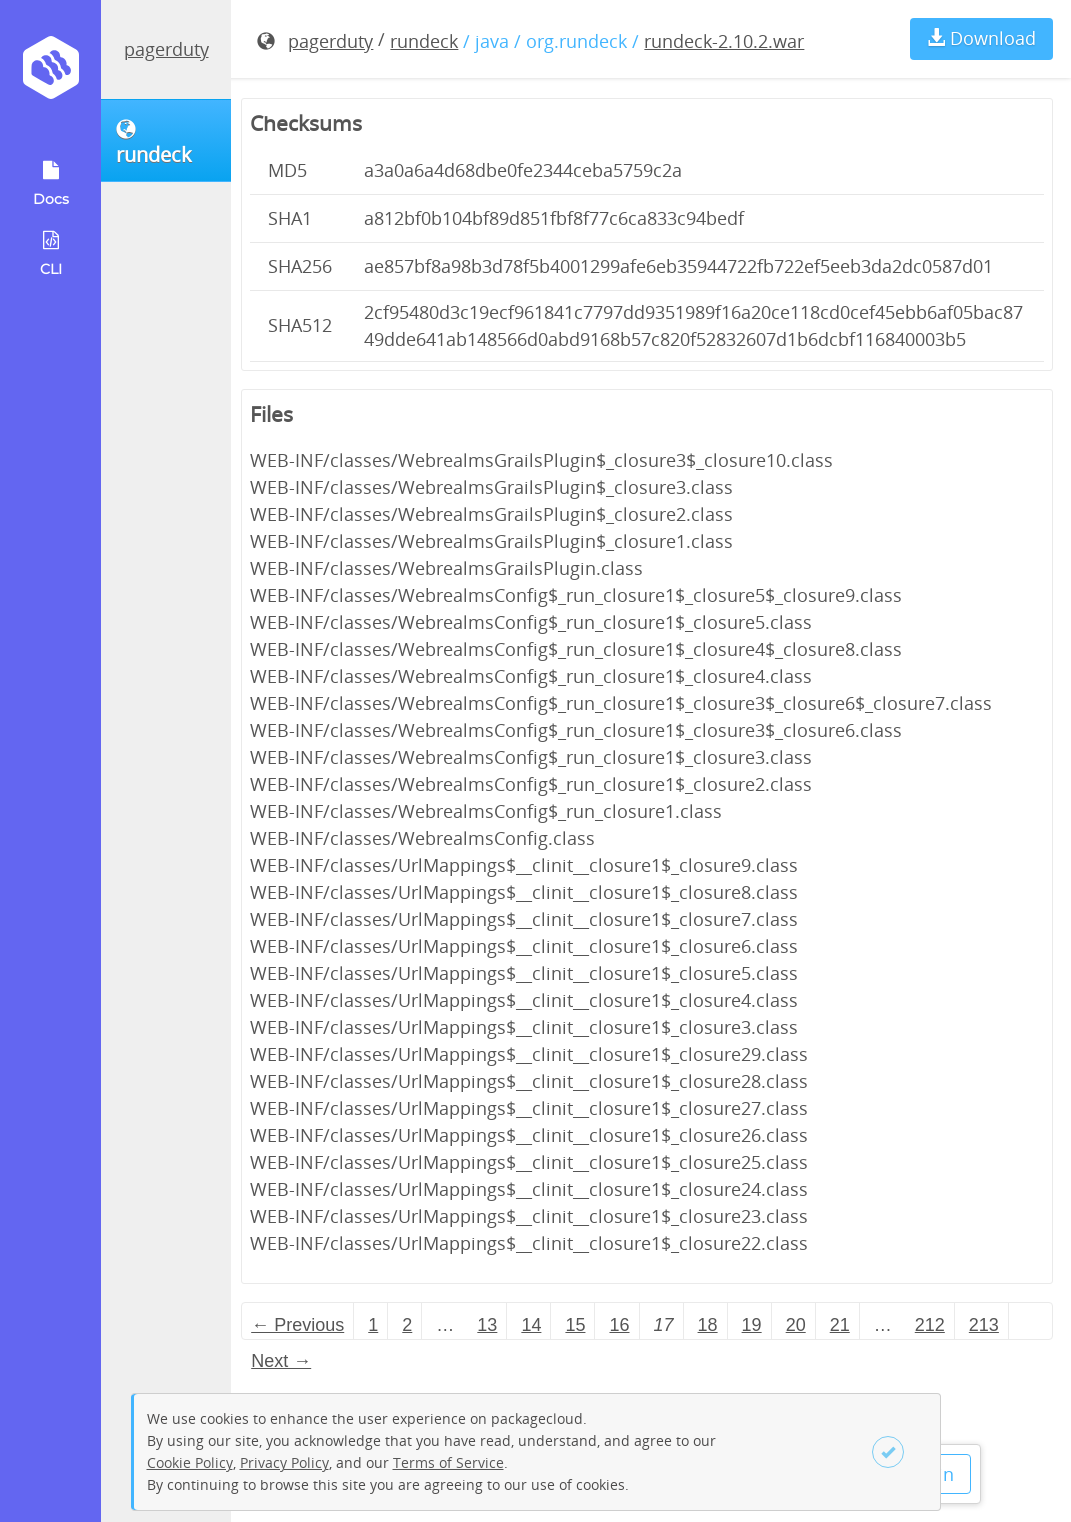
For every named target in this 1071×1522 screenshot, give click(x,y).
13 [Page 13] (487, 1325)
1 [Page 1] (373, 1325)
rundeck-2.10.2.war (724, 41)
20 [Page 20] (796, 1325)
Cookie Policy (190, 1462)
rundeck (424, 41)
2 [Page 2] (407, 1325)
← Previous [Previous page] (297, 1325)
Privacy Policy (284, 1462)
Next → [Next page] (281, 1361)
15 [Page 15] (575, 1325)
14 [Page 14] (531, 1325)
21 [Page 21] (840, 1325)
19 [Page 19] (752, 1325)
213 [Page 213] (984, 1325)
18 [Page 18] (708, 1325)
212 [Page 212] (930, 1325)
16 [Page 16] (619, 1325)
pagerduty (166, 49)
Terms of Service (448, 1462)
